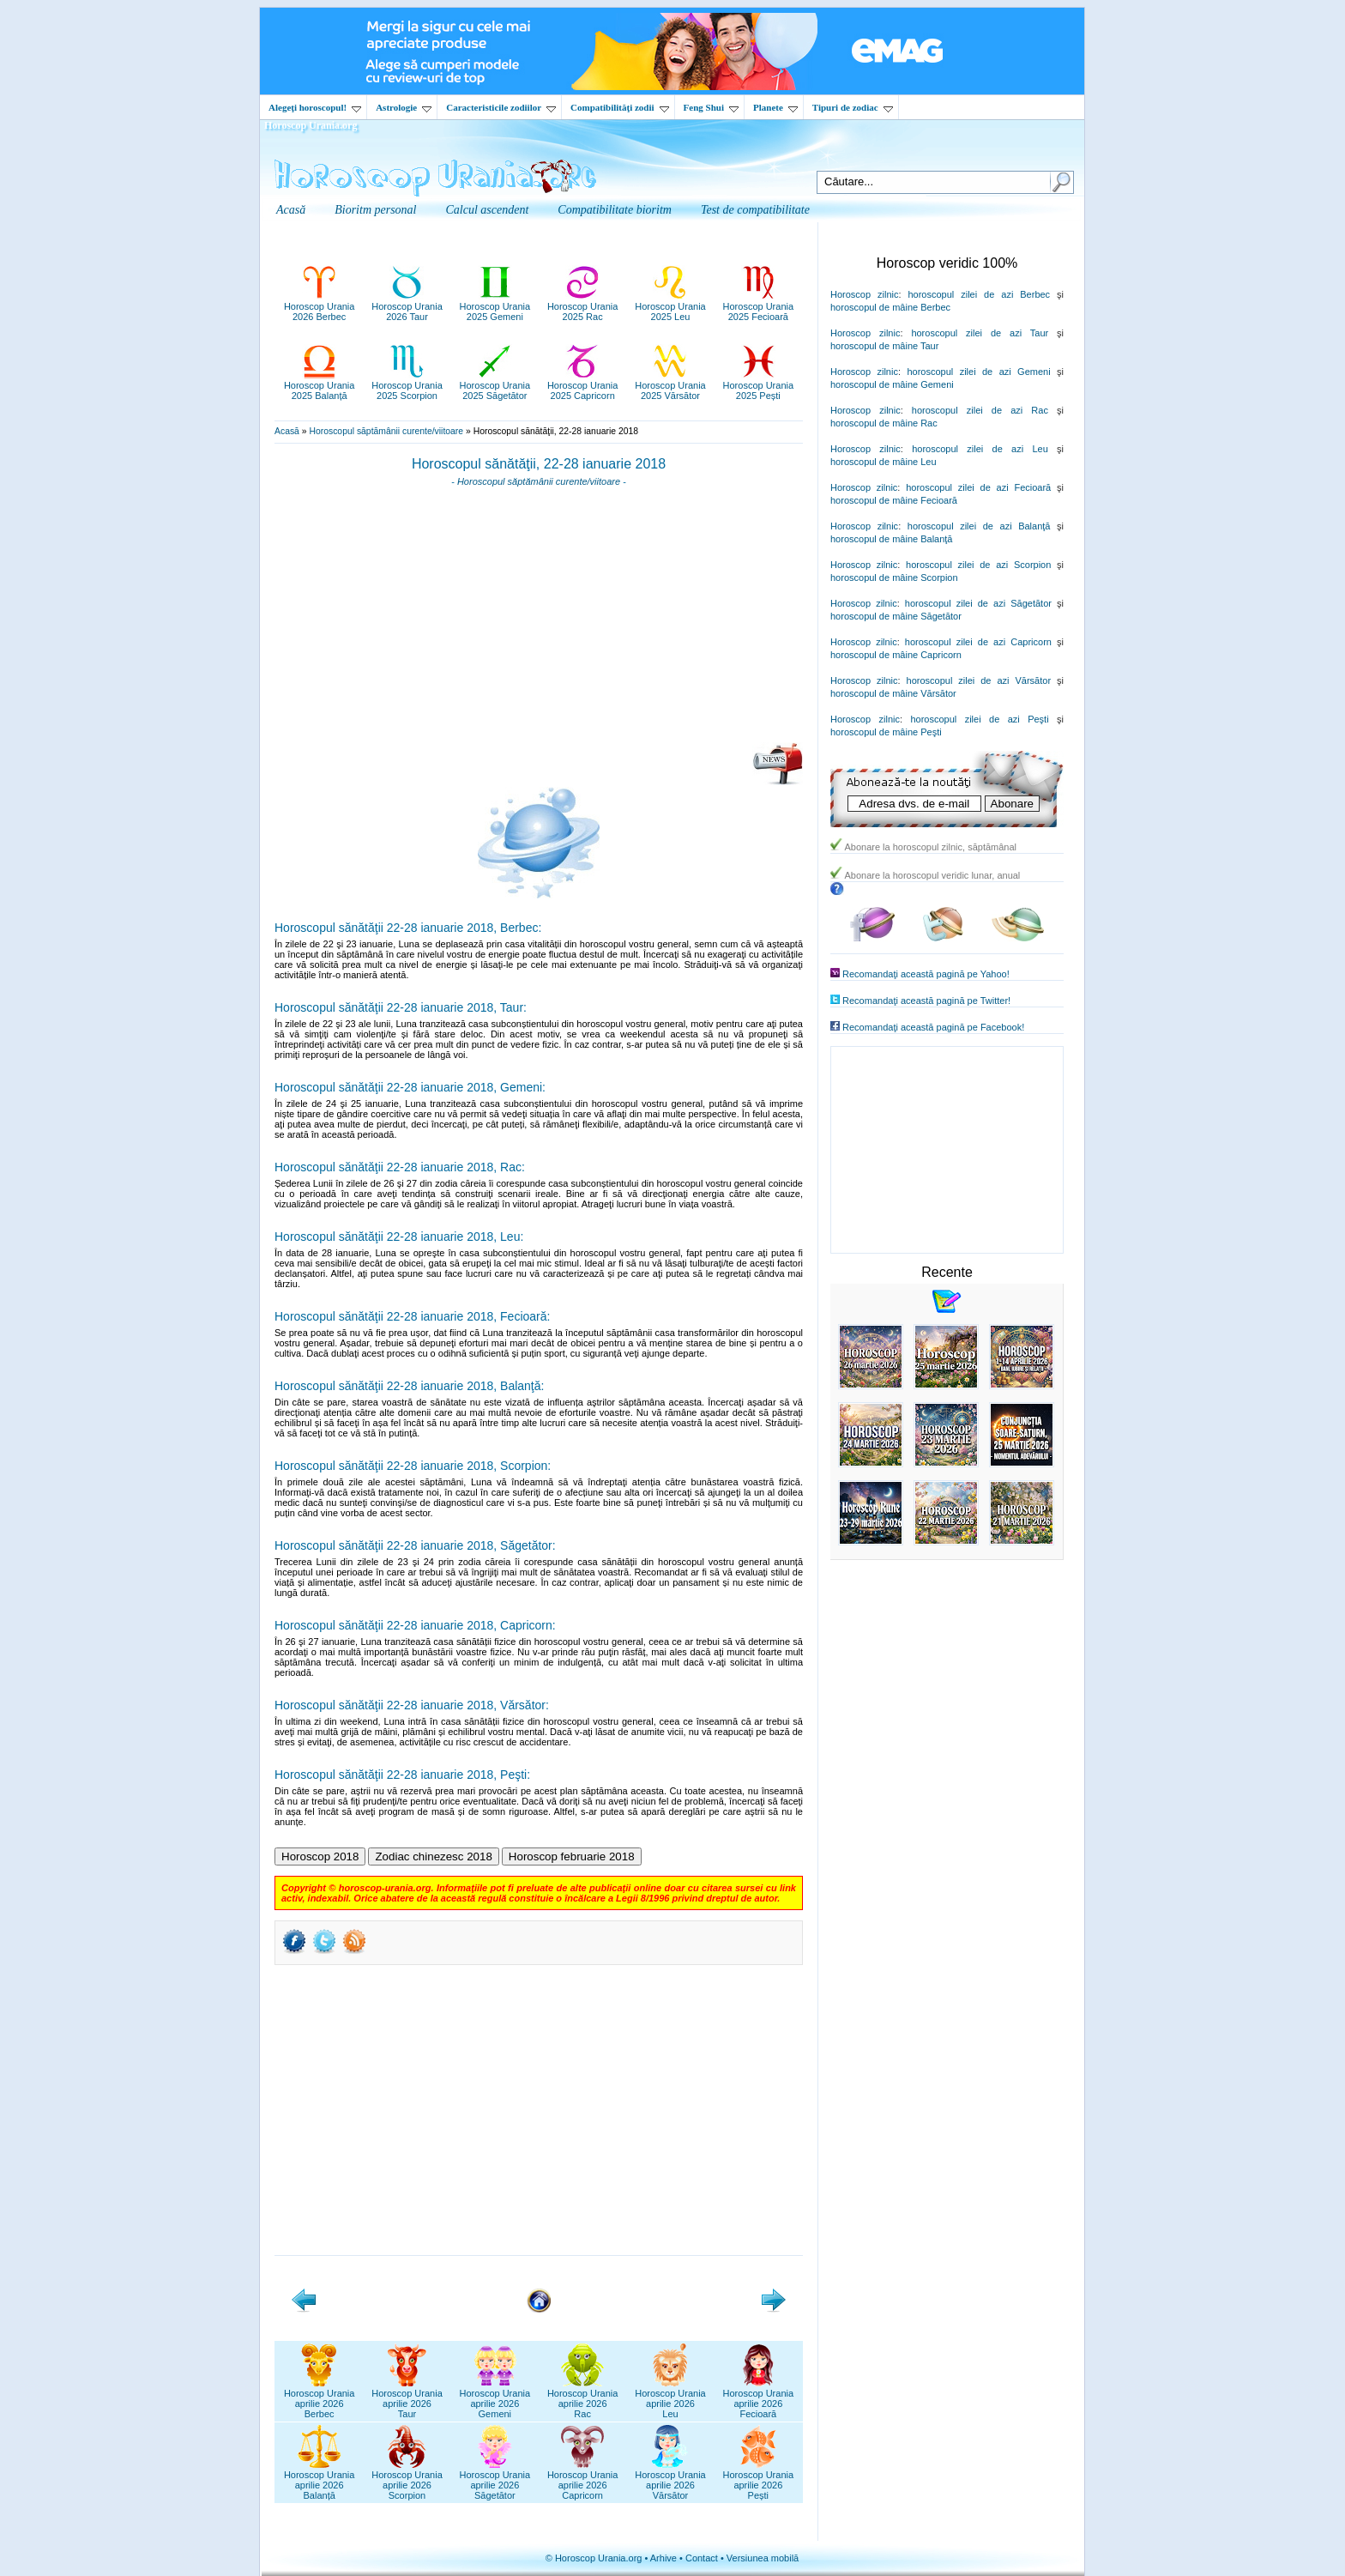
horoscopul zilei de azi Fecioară (978, 487)
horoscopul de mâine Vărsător (893, 693)
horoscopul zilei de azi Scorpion (978, 564)
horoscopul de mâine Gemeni (892, 384)
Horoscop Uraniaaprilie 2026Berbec (319, 2398)
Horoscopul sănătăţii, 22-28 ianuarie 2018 (539, 464)
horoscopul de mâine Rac (884, 423)
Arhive (663, 2558)
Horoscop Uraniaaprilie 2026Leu (670, 2398)
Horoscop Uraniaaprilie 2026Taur (407, 2398)
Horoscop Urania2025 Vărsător (670, 385)
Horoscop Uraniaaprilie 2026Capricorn (582, 2479)
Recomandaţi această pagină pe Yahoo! (926, 974)
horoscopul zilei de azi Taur (979, 333)
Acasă (286, 431)
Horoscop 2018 (320, 1856)
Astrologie (403, 107)
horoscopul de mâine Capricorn (896, 655)
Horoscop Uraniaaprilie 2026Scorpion (407, 2479)
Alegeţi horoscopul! (314, 107)
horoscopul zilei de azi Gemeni (978, 371)
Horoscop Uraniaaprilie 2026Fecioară (758, 2398)
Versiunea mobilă (763, 2558)
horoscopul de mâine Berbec (890, 307)
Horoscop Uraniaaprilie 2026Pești (758, 2479)
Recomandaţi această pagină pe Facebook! (933, 1027)
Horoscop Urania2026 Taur (407, 306)
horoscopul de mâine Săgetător (896, 616)
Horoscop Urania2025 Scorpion (407, 385)
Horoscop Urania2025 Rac (582, 306)
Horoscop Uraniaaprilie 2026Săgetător (495, 2479)
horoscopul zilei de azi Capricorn (978, 642)
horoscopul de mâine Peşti (886, 732)
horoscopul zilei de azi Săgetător (978, 603)
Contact (701, 2558)
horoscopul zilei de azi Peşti (979, 719)
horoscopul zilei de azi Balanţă (979, 526)
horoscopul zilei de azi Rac (980, 410)
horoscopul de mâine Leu (883, 462)
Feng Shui (711, 107)
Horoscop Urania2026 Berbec (319, 306)
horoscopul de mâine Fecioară (893, 500)
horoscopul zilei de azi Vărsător (979, 680)
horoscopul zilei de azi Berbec (979, 294)
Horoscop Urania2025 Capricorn (582, 385)
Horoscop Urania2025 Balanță (319, 385)
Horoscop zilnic (864, 294)
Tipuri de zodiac (852, 107)
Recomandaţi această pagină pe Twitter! (926, 1000)
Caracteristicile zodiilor (501, 107)
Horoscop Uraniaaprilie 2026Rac (582, 2398)
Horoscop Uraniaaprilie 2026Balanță (319, 2479)
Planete (775, 107)
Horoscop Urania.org (310, 125)
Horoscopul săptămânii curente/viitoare (386, 431)
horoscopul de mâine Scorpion (894, 577)
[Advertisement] (539, 620)
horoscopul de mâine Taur (884, 346)
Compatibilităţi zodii (619, 107)
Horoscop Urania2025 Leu (670, 306)
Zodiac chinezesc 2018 (433, 1856)
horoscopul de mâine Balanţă (891, 539)
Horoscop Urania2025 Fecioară (758, 306)
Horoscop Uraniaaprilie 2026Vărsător (670, 2479)
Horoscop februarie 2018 (572, 1856)
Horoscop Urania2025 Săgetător (495, 385)
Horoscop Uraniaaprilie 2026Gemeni (495, 2398)
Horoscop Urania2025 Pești (758, 385)
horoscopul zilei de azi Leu (980, 449)
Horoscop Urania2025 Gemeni (495, 306)
